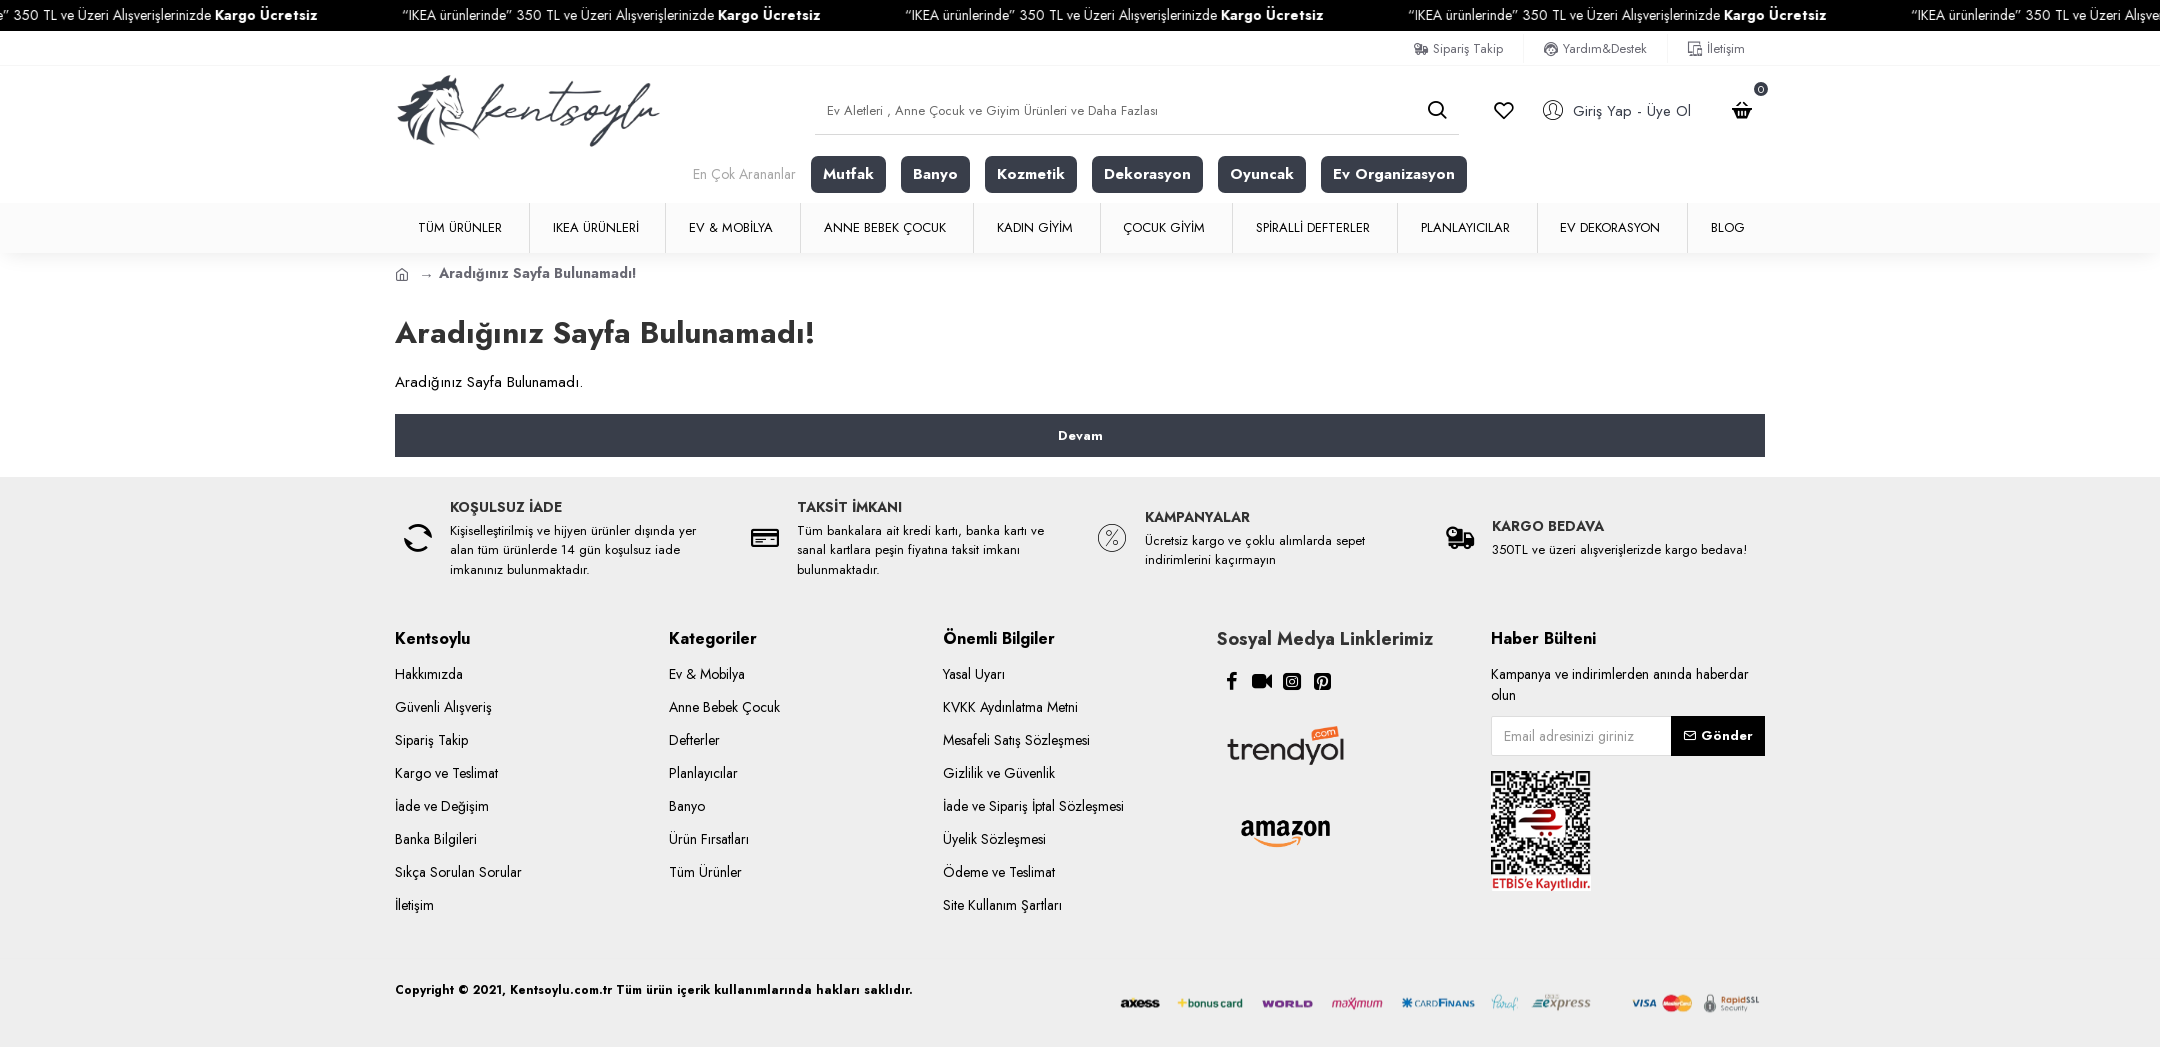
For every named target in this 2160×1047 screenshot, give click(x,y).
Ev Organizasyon (1394, 174)
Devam (1080, 435)
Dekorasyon (1147, 174)
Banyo (935, 174)
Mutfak (848, 174)
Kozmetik (1031, 174)
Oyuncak (1262, 174)
